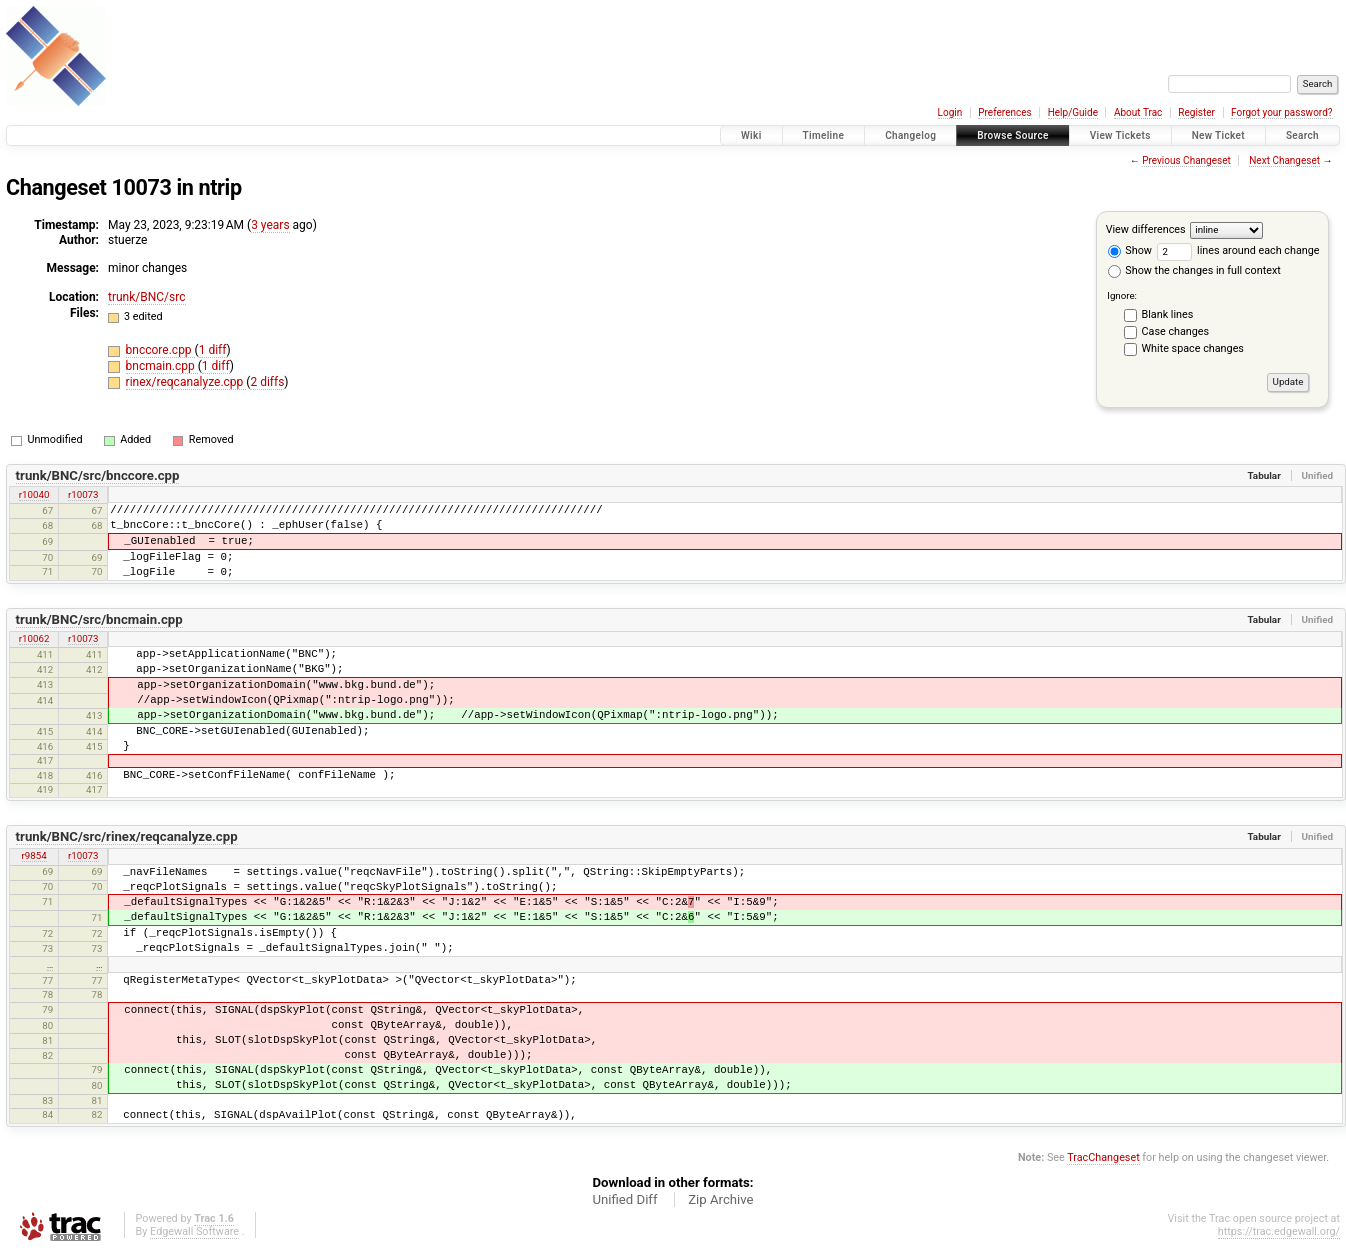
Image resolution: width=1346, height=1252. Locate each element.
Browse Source (1013, 135)
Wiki (751, 135)
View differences (1146, 229)
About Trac (1138, 112)
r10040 (34, 494)
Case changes (1176, 331)
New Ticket (1218, 135)
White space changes (1193, 348)
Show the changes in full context (1194, 270)
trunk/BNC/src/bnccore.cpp (98, 475)
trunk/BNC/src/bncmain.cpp (99, 619)
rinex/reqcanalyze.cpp (186, 382)
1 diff (213, 350)
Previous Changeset (1186, 160)
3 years (270, 225)
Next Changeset (1284, 160)
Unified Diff (624, 1199)
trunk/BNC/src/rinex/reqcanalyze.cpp (127, 836)
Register (1196, 112)
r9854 (34, 855)
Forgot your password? (1282, 112)
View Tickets (1120, 135)
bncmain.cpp (162, 366)
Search (1302, 135)
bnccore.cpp (160, 350)
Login (950, 112)
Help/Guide (1073, 112)
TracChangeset (1103, 1157)
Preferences (1004, 112)
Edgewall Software (194, 1231)
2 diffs (267, 382)
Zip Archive (720, 1199)
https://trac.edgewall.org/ (1279, 1231)
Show (1130, 250)
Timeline (824, 135)
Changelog (910, 135)
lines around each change (1238, 250)
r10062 (34, 638)
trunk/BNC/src (147, 297)
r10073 (83, 494)
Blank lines (1168, 314)
